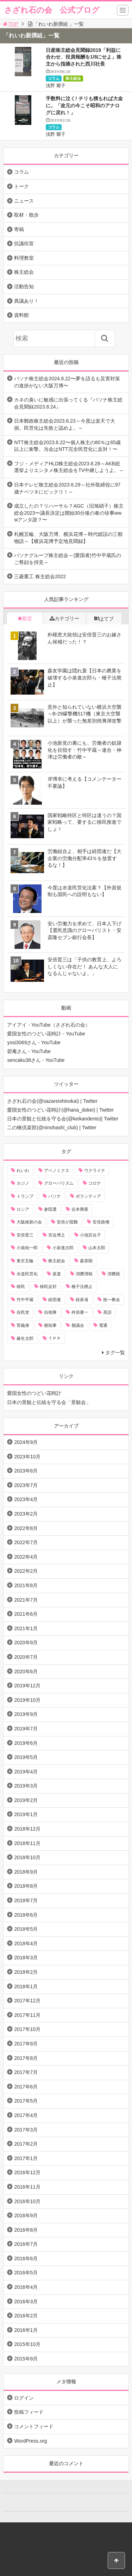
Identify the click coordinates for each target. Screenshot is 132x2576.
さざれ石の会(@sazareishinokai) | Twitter (52, 1101)
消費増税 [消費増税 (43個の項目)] (84, 1273)
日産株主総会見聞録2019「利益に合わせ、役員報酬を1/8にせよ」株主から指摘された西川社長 (83, 57)
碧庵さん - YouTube (28, 1051)
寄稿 (19, 229)
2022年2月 (26, 1571)
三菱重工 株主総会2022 (40, 576)
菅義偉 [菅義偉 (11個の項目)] (23, 1325)
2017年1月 (26, 2158)
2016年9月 (26, 2215)
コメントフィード (34, 2426)
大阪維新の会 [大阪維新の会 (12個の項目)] (29, 1222)
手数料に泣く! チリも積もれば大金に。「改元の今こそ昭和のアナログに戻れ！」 (84, 105)
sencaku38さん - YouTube (35, 1060)
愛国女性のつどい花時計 (34, 1393)
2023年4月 (26, 1499)
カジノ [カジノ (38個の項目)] (23, 1183)
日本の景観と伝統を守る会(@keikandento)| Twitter (62, 1118)
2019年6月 (26, 1743)
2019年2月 (26, 1800)
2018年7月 (26, 1900)
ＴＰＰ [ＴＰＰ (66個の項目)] (54, 1338)
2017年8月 (26, 2058)
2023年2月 (26, 1514)
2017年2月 (26, 2144)
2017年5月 (26, 2101)
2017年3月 (26, 2130)
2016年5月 (26, 2272)
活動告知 (24, 286)
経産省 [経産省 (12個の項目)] (82, 1299)
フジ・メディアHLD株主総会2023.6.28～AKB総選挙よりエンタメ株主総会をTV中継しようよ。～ (69, 467)
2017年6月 (26, 2087)
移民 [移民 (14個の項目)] (21, 1286)
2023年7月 (26, 1485)
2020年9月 (26, 1642)
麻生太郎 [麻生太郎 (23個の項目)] (25, 1338)
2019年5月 (26, 1757)
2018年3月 (26, 1957)
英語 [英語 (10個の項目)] (107, 1312)
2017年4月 (26, 2115)
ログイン (24, 2398)
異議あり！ (26, 301)
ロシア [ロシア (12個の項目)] (23, 1209)
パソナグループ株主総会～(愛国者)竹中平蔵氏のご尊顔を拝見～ (67, 558)
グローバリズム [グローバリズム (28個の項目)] (59, 1183)
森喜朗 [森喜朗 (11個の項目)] (86, 1260)
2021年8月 (26, 1585)
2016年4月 (26, 2287)
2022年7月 (26, 1542)
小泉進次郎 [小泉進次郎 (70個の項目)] (63, 1247)
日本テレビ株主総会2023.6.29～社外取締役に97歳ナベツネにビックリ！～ (67, 488)
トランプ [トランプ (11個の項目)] (25, 1196)
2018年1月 (26, 1986)
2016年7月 (26, 2244)
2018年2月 (26, 1972)
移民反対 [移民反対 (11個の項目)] (48, 1286)
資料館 (21, 315)
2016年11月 (27, 2187)
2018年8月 (26, 1886)
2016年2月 (26, 2315)
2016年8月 (26, 2230)
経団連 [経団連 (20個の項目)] (54, 1299)
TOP (10, 24)
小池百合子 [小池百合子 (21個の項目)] (90, 1235)
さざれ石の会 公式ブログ (52, 10)
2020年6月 (26, 1671)
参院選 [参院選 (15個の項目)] (50, 1209)
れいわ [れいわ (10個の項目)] (23, 1170)
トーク (21, 186)
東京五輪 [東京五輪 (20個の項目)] (25, 1260)
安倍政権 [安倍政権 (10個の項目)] (101, 1222)
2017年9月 (26, 2043)
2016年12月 (27, 2172)
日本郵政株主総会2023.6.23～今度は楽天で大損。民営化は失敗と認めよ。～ (64, 424)
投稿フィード (29, 2412)
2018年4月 (26, 1943)
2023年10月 (27, 1456)
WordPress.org (30, 2441)
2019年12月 (27, 1685)
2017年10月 (27, 2029)
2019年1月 (26, 1814)
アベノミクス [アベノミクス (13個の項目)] (56, 1170)
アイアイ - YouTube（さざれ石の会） (48, 1025)
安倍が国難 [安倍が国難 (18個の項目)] (67, 1222)
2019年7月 (26, 1728)
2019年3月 (26, 1786)
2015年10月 (27, 2344)
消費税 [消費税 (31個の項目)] (113, 1273)
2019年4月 (26, 1771)
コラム (53, 78)
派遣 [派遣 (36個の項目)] (56, 1273)
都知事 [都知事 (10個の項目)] (50, 1325)
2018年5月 (26, 1929)
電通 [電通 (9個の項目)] (103, 1325)
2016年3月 (26, 2301)
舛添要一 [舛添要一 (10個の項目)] (79, 1312)
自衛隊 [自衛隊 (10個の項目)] (50, 1312)
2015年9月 (26, 2359)
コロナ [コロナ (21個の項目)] (94, 1183)
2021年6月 (26, 1614)
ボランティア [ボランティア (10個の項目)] (88, 1196)
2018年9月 (26, 1872)
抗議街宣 (24, 243)
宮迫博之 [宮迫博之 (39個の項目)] (56, 1235)
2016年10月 (27, 2201)
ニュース (24, 201)
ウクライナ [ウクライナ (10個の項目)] (94, 1170)
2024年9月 (26, 1442)
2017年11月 (27, 2015)
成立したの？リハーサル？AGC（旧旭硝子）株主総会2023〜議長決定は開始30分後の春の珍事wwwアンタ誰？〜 (68, 512)
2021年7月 (26, 1600)
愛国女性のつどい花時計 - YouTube (46, 1033)
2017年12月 (27, 2000)
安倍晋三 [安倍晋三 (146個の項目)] (25, 1235)
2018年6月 (26, 1915)
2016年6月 (26, 2258)
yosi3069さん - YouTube (34, 1042)
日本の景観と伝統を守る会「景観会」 (49, 1402)
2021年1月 (26, 1628)
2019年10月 (27, 1700)
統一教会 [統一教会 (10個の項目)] (111, 1299)
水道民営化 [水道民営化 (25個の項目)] (27, 1273)
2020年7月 (26, 1657)
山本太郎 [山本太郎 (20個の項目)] (96, 1247)
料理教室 (24, 258)
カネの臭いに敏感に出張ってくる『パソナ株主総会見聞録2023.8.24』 (68, 403)
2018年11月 (27, 1843)
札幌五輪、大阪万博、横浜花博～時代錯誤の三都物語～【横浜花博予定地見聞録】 (68, 537)
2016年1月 (26, 2330)
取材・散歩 (26, 215)
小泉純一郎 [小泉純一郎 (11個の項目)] (27, 1247)
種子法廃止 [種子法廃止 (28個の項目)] (82, 1286)
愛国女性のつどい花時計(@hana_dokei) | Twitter (60, 1110)
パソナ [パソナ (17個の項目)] (54, 1196)
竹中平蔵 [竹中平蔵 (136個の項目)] (25, 1299)
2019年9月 (26, 1714)
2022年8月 (26, 1528)
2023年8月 (26, 1471)
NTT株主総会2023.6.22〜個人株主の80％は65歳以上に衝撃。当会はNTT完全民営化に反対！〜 (67, 446)
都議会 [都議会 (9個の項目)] (77, 1325)
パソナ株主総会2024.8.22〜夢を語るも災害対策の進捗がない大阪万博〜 (67, 382)
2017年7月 (26, 2072)
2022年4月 (26, 1557)
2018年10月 (27, 1857)
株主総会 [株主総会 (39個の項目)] (56, 1260)
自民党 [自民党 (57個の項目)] (23, 1312)
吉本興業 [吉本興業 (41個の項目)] (79, 1209)
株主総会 (73, 78)
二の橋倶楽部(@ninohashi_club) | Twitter (51, 1127)
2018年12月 (27, 1829)
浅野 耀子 (55, 85)
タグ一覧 (115, 1352)
